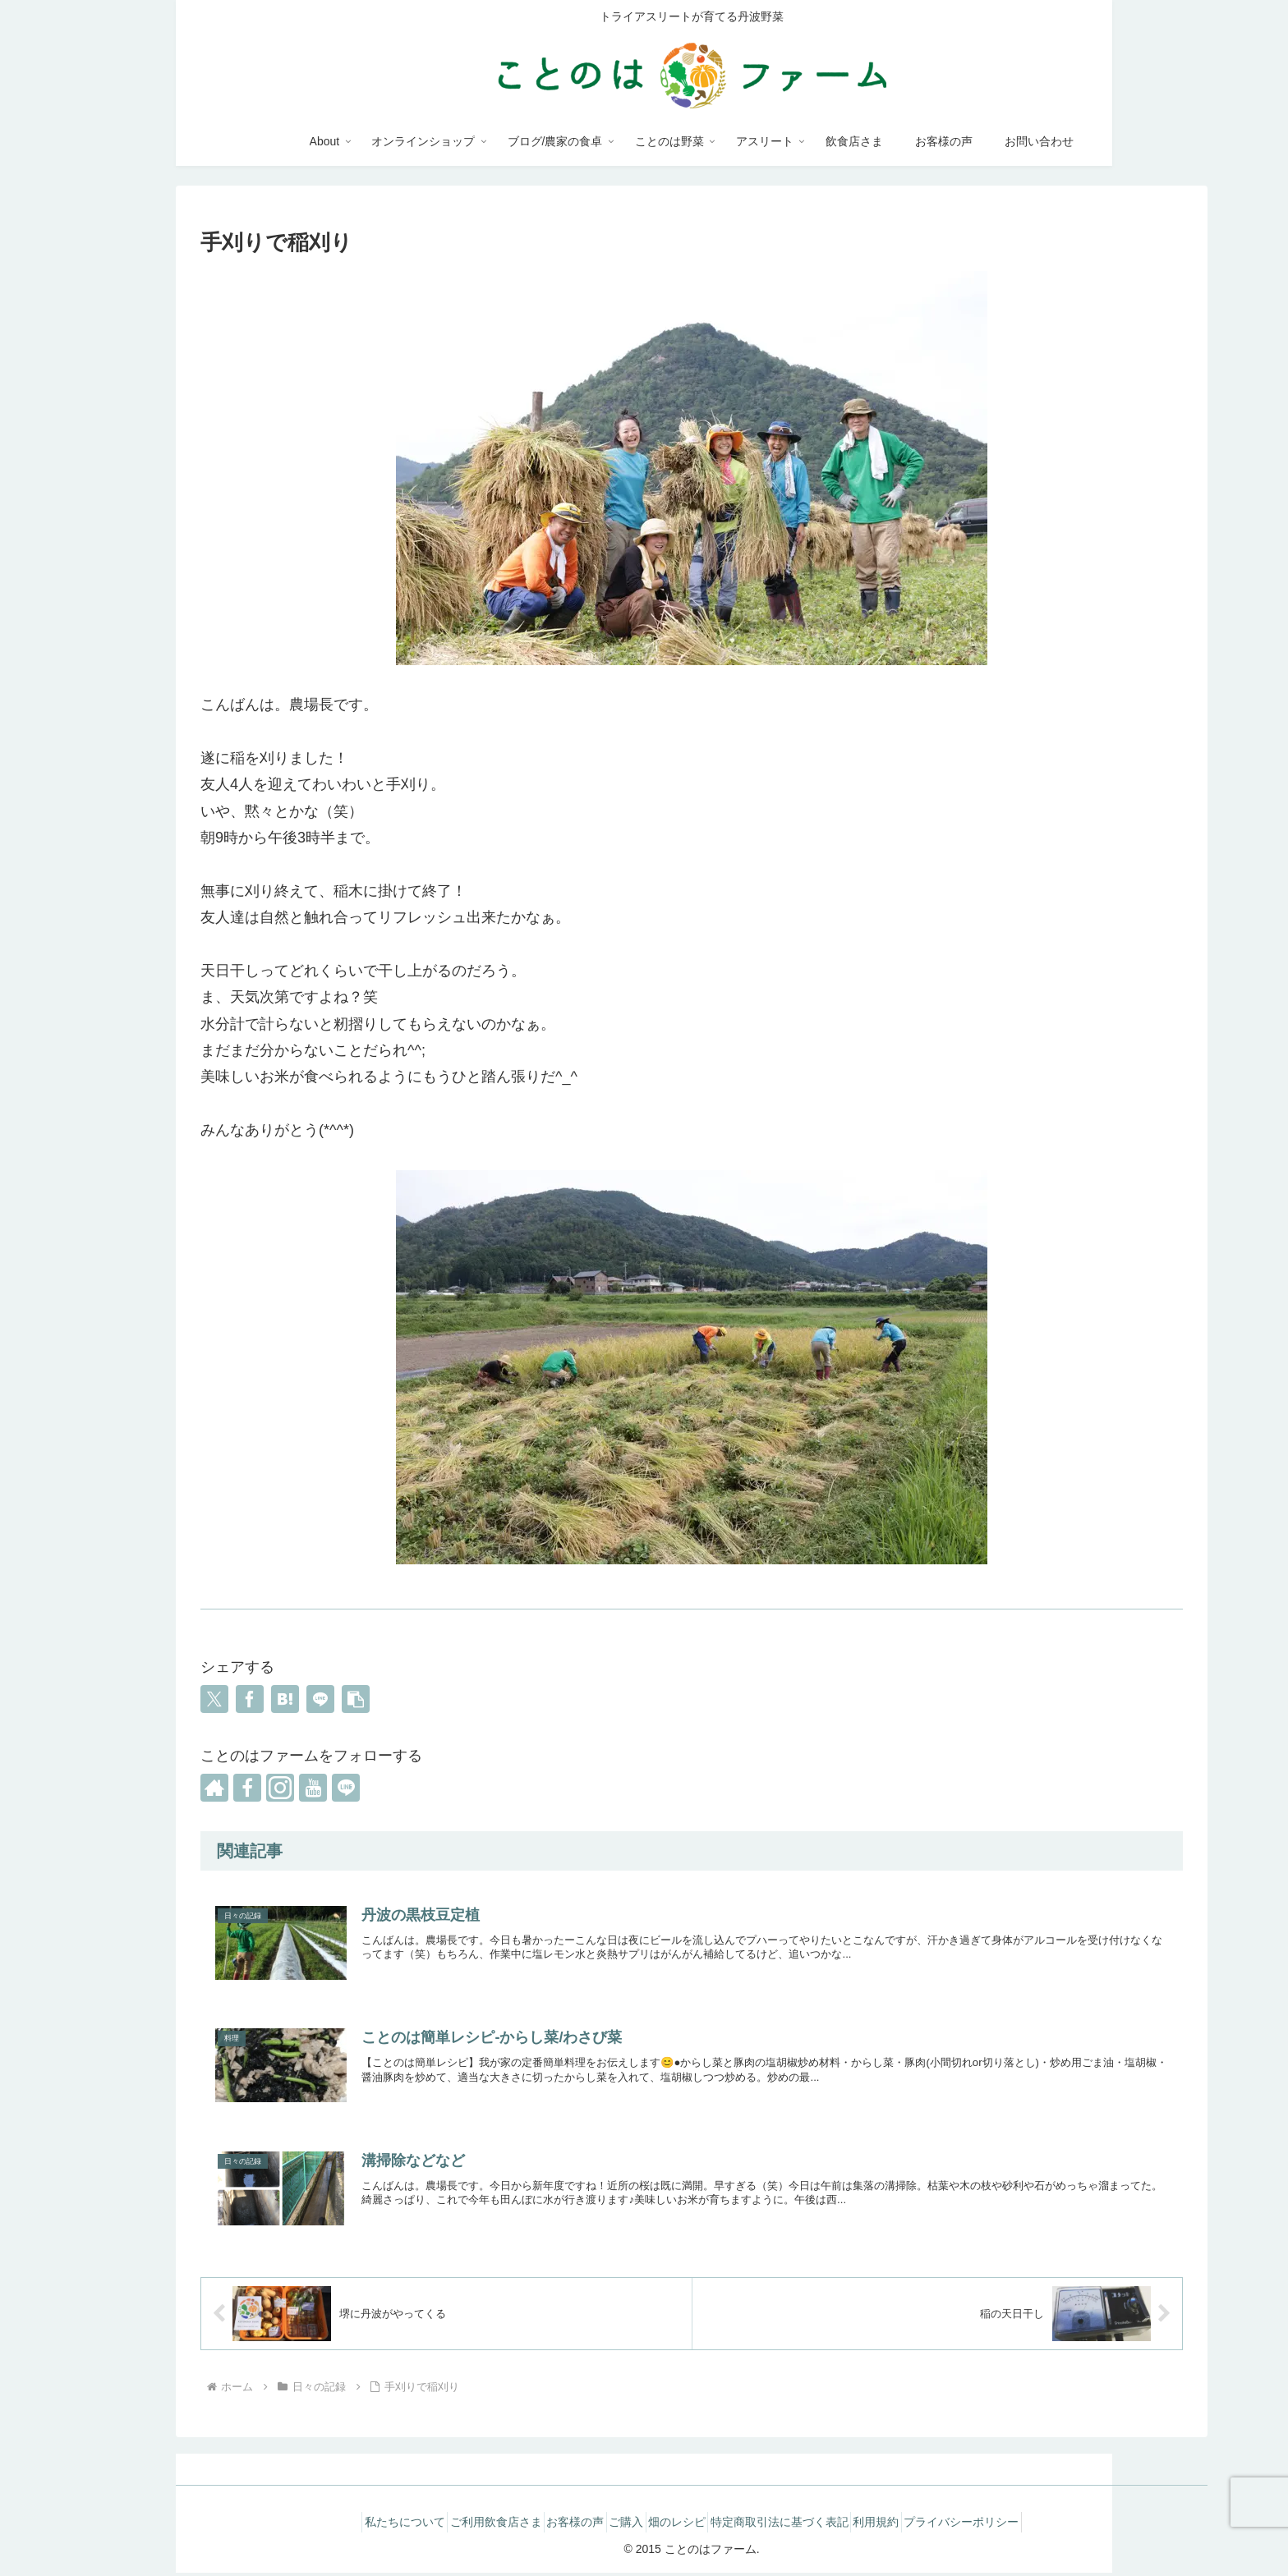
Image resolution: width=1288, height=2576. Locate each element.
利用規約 (908, 2525)
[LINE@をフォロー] (346, 1788)
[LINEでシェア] (320, 1699)
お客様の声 (557, 2525)
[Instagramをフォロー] (280, 1788)
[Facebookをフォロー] (247, 1788)
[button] (356, 1699)
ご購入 (620, 2525)
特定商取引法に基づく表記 (798, 2525)
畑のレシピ (683, 2525)
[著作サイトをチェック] (214, 1788)
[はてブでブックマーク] (285, 1699)
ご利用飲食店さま (465, 2525)
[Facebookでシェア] (250, 1699)
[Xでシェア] (214, 1699)
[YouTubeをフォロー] (313, 1788)
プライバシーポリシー (1005, 2525)
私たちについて (361, 2525)
